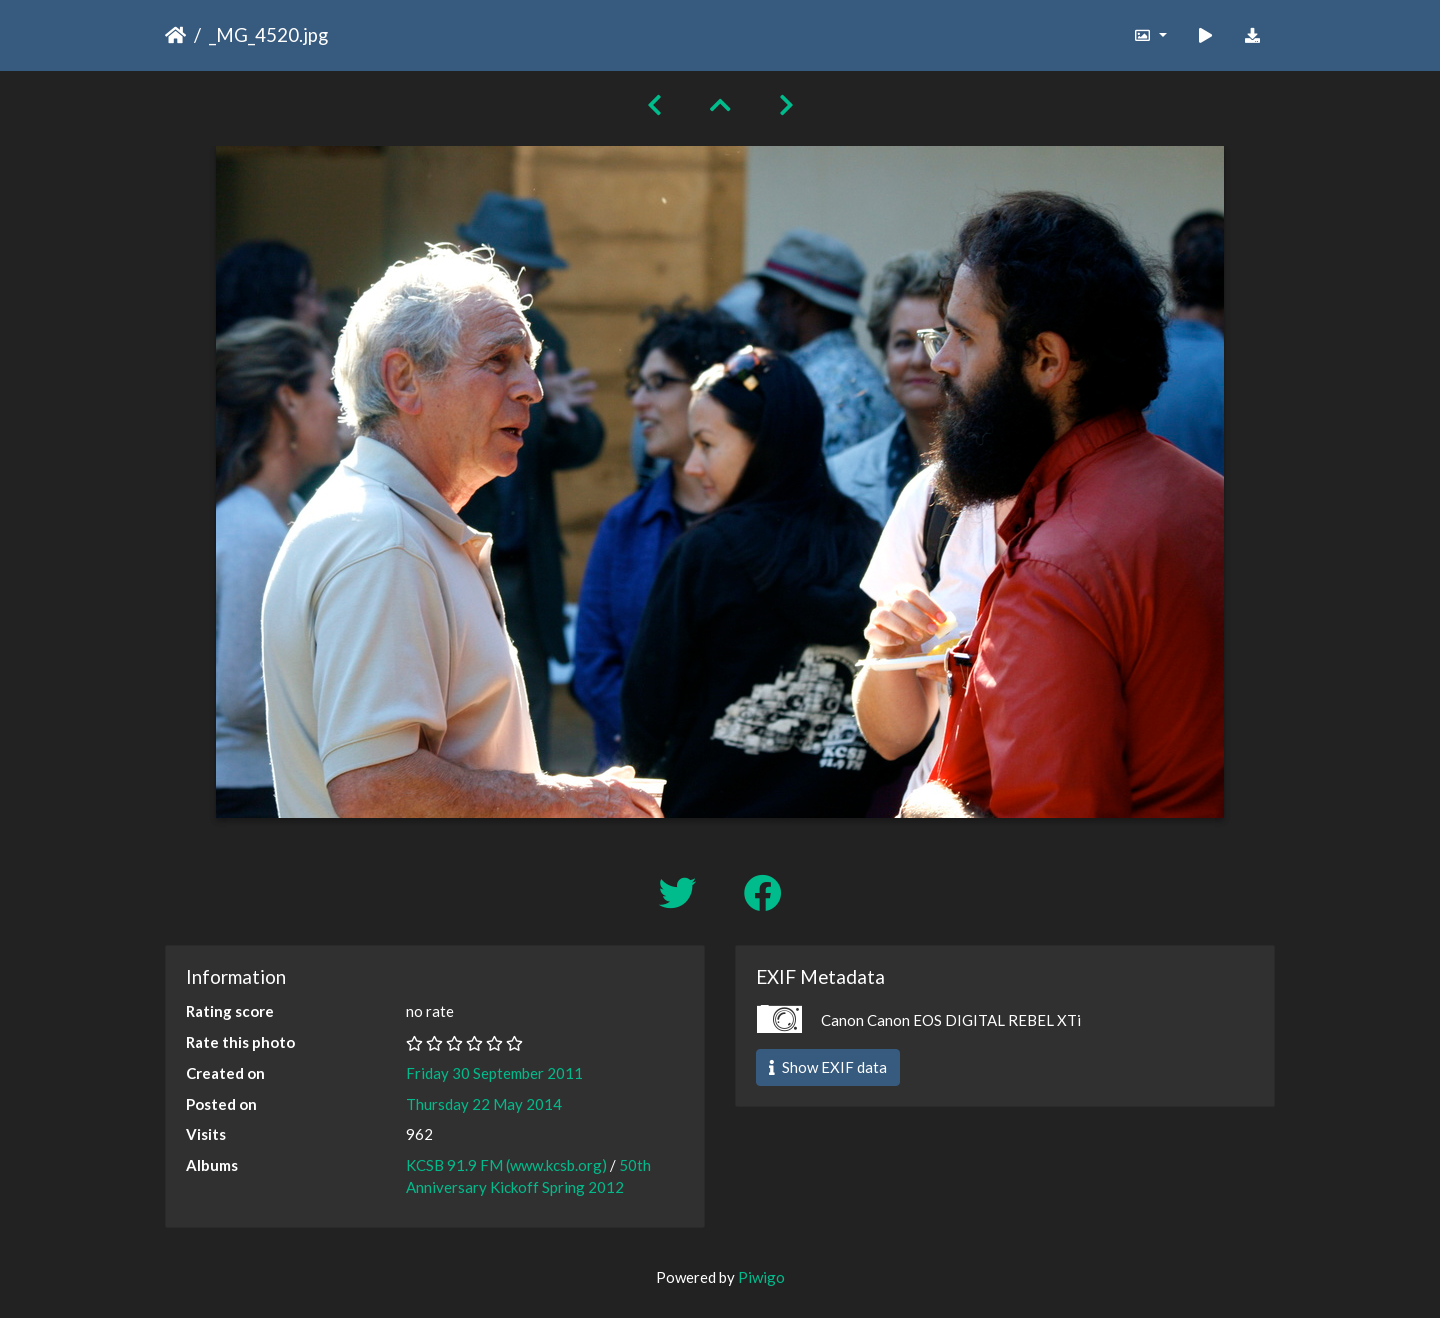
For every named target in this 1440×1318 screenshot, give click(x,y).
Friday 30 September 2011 (494, 1073)
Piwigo (761, 1277)
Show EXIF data (828, 1067)
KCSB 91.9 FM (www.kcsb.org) (506, 1165)
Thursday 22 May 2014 (484, 1104)
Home (175, 35)
